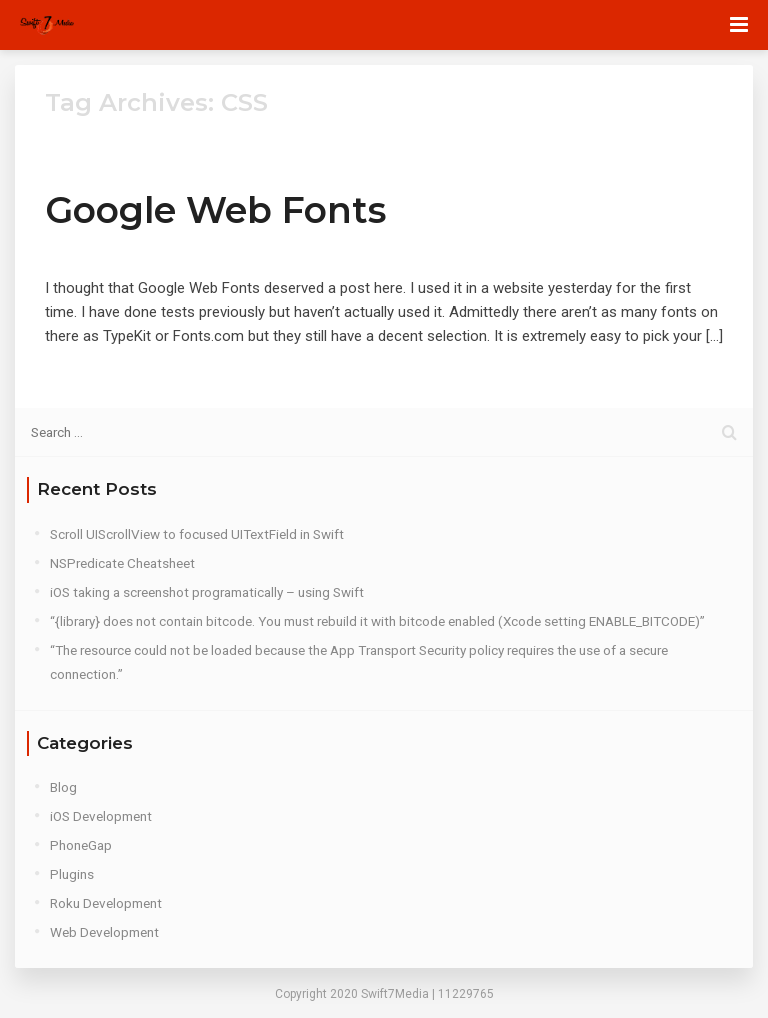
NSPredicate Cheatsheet (122, 563)
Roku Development (106, 903)
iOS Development (101, 816)
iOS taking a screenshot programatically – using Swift (207, 592)
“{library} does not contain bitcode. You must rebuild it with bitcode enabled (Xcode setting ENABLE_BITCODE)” (377, 621)
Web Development (104, 932)
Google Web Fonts (215, 210)
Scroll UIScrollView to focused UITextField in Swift (197, 534)
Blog (63, 787)
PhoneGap (81, 845)
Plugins (72, 874)
